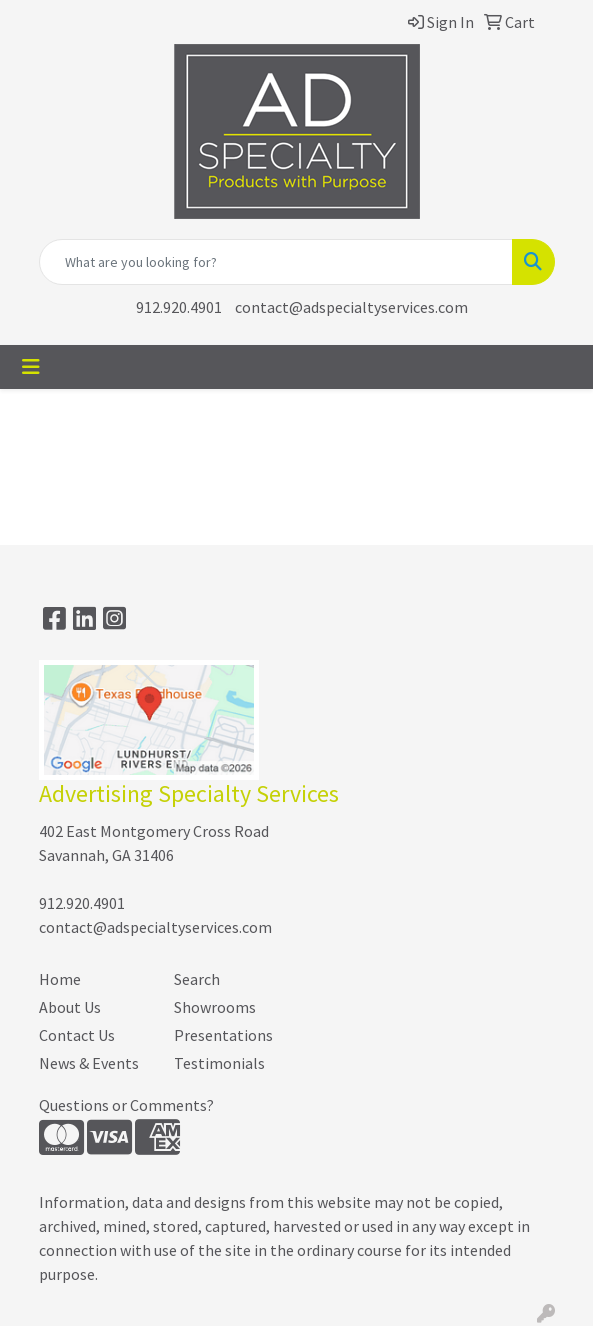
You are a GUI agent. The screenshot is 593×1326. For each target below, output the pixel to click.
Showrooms (215, 1007)
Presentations (223, 1035)
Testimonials (219, 1063)
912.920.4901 (179, 307)
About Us (70, 1007)
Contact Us (77, 1035)
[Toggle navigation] (31, 367)
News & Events (89, 1063)
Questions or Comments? (126, 1105)
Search (197, 979)
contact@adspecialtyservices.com (351, 307)
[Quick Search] (276, 262)
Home (60, 979)
